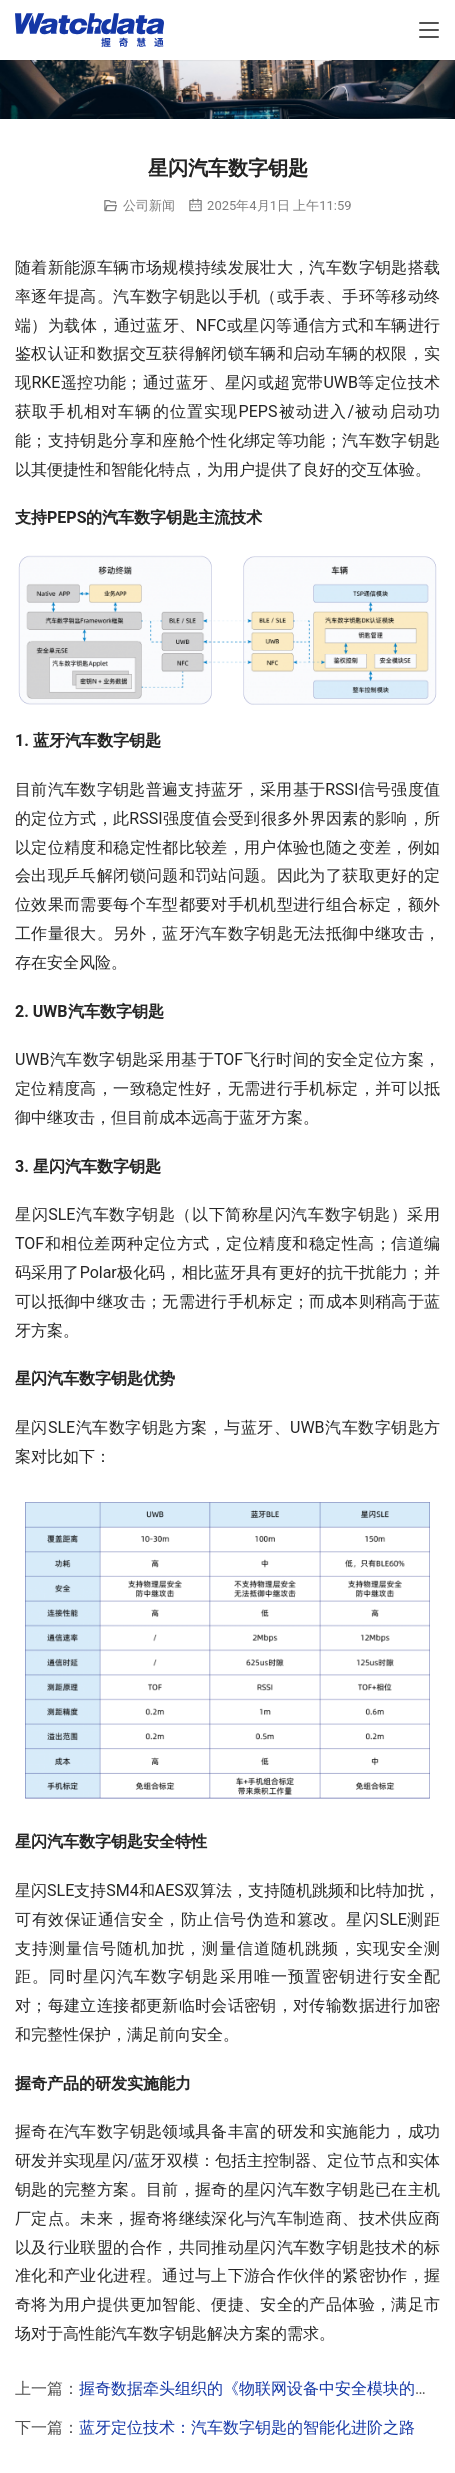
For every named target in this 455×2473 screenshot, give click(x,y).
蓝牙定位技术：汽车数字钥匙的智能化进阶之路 (247, 2427)
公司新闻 (149, 205)
